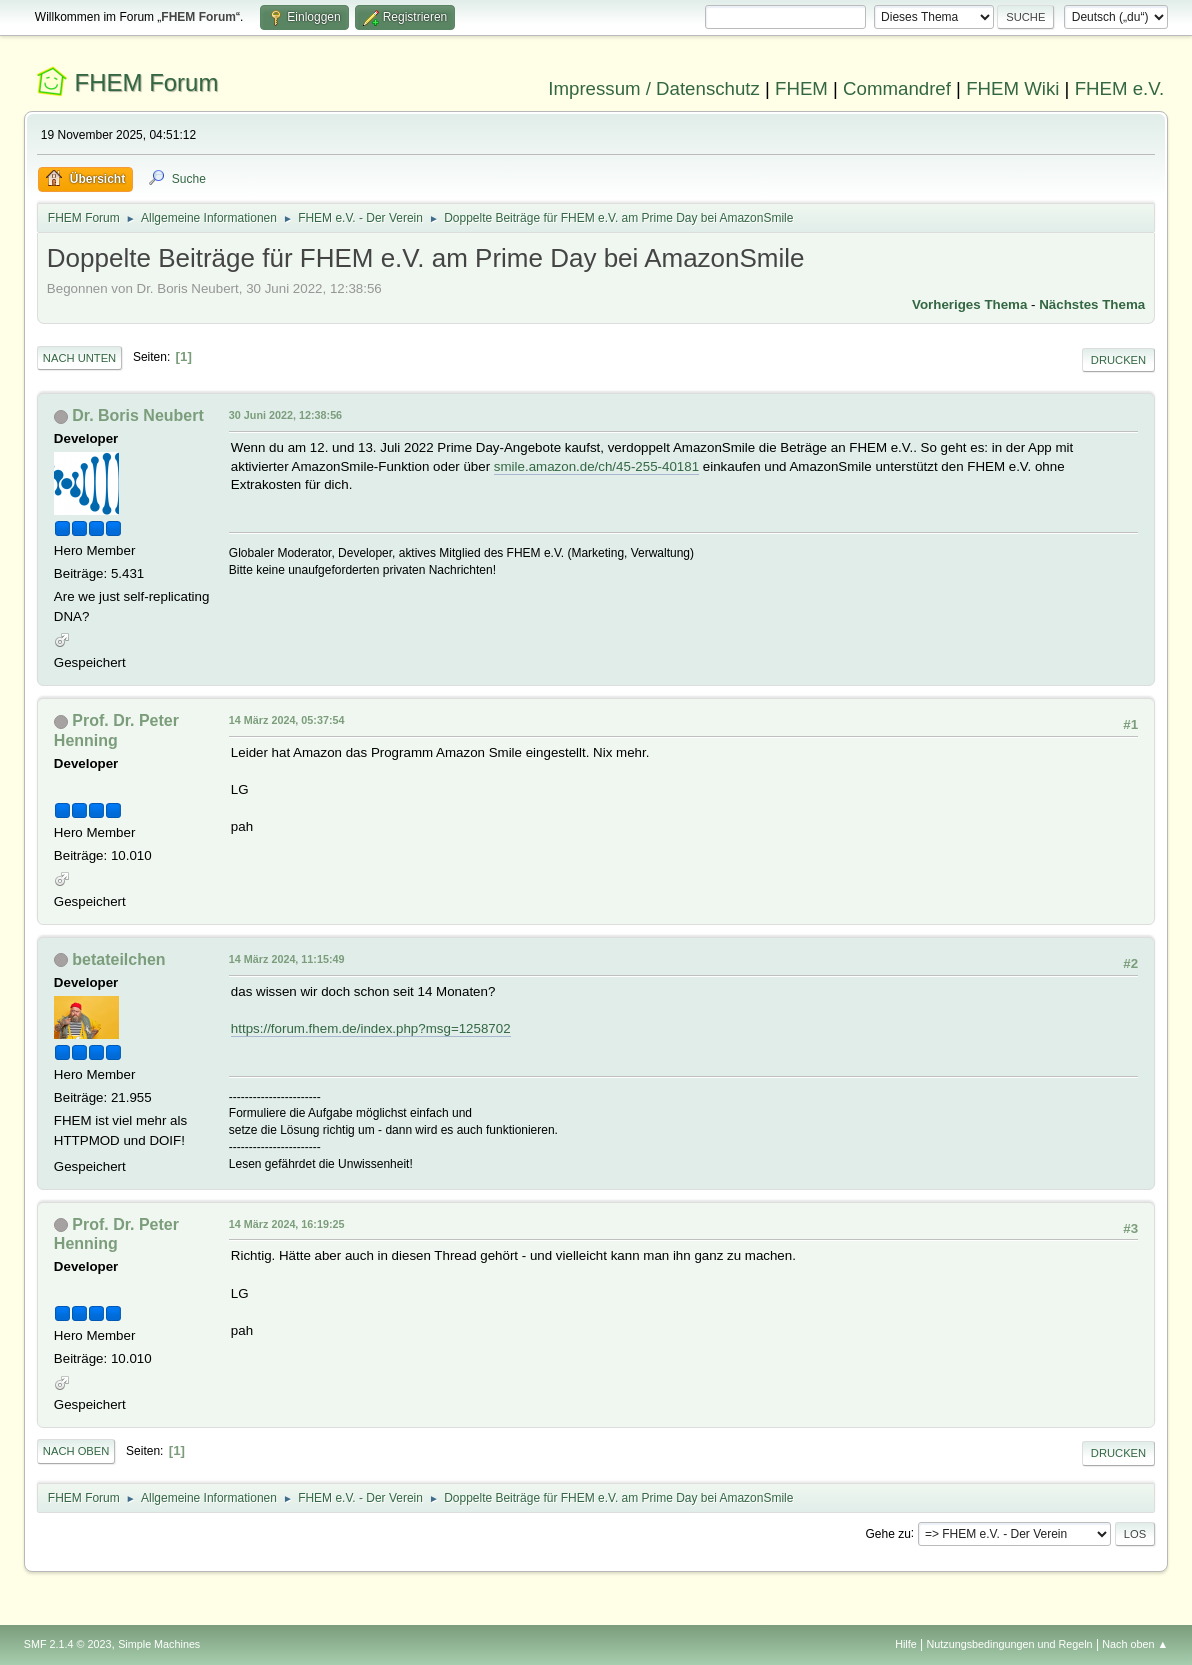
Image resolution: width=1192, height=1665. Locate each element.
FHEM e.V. (1120, 88)
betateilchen (118, 959)
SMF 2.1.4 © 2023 (68, 1644)
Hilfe (906, 1644)
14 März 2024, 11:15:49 (287, 959)
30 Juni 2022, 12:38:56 (285, 415)
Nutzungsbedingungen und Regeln (1010, 1644)
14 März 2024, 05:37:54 (287, 720)
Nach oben (76, 1451)
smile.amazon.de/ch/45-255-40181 (596, 466)
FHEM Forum (147, 82)
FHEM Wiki (1012, 88)
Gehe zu (888, 1533)
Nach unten (79, 358)
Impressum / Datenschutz (654, 88)
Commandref (897, 88)
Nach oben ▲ (1135, 1644)
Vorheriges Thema (969, 304)
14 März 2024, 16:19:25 (287, 1224)
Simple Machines (159, 1644)
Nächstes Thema (1092, 304)
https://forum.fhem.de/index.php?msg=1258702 (371, 1028)
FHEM (801, 88)
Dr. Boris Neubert (137, 415)
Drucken (1118, 360)
